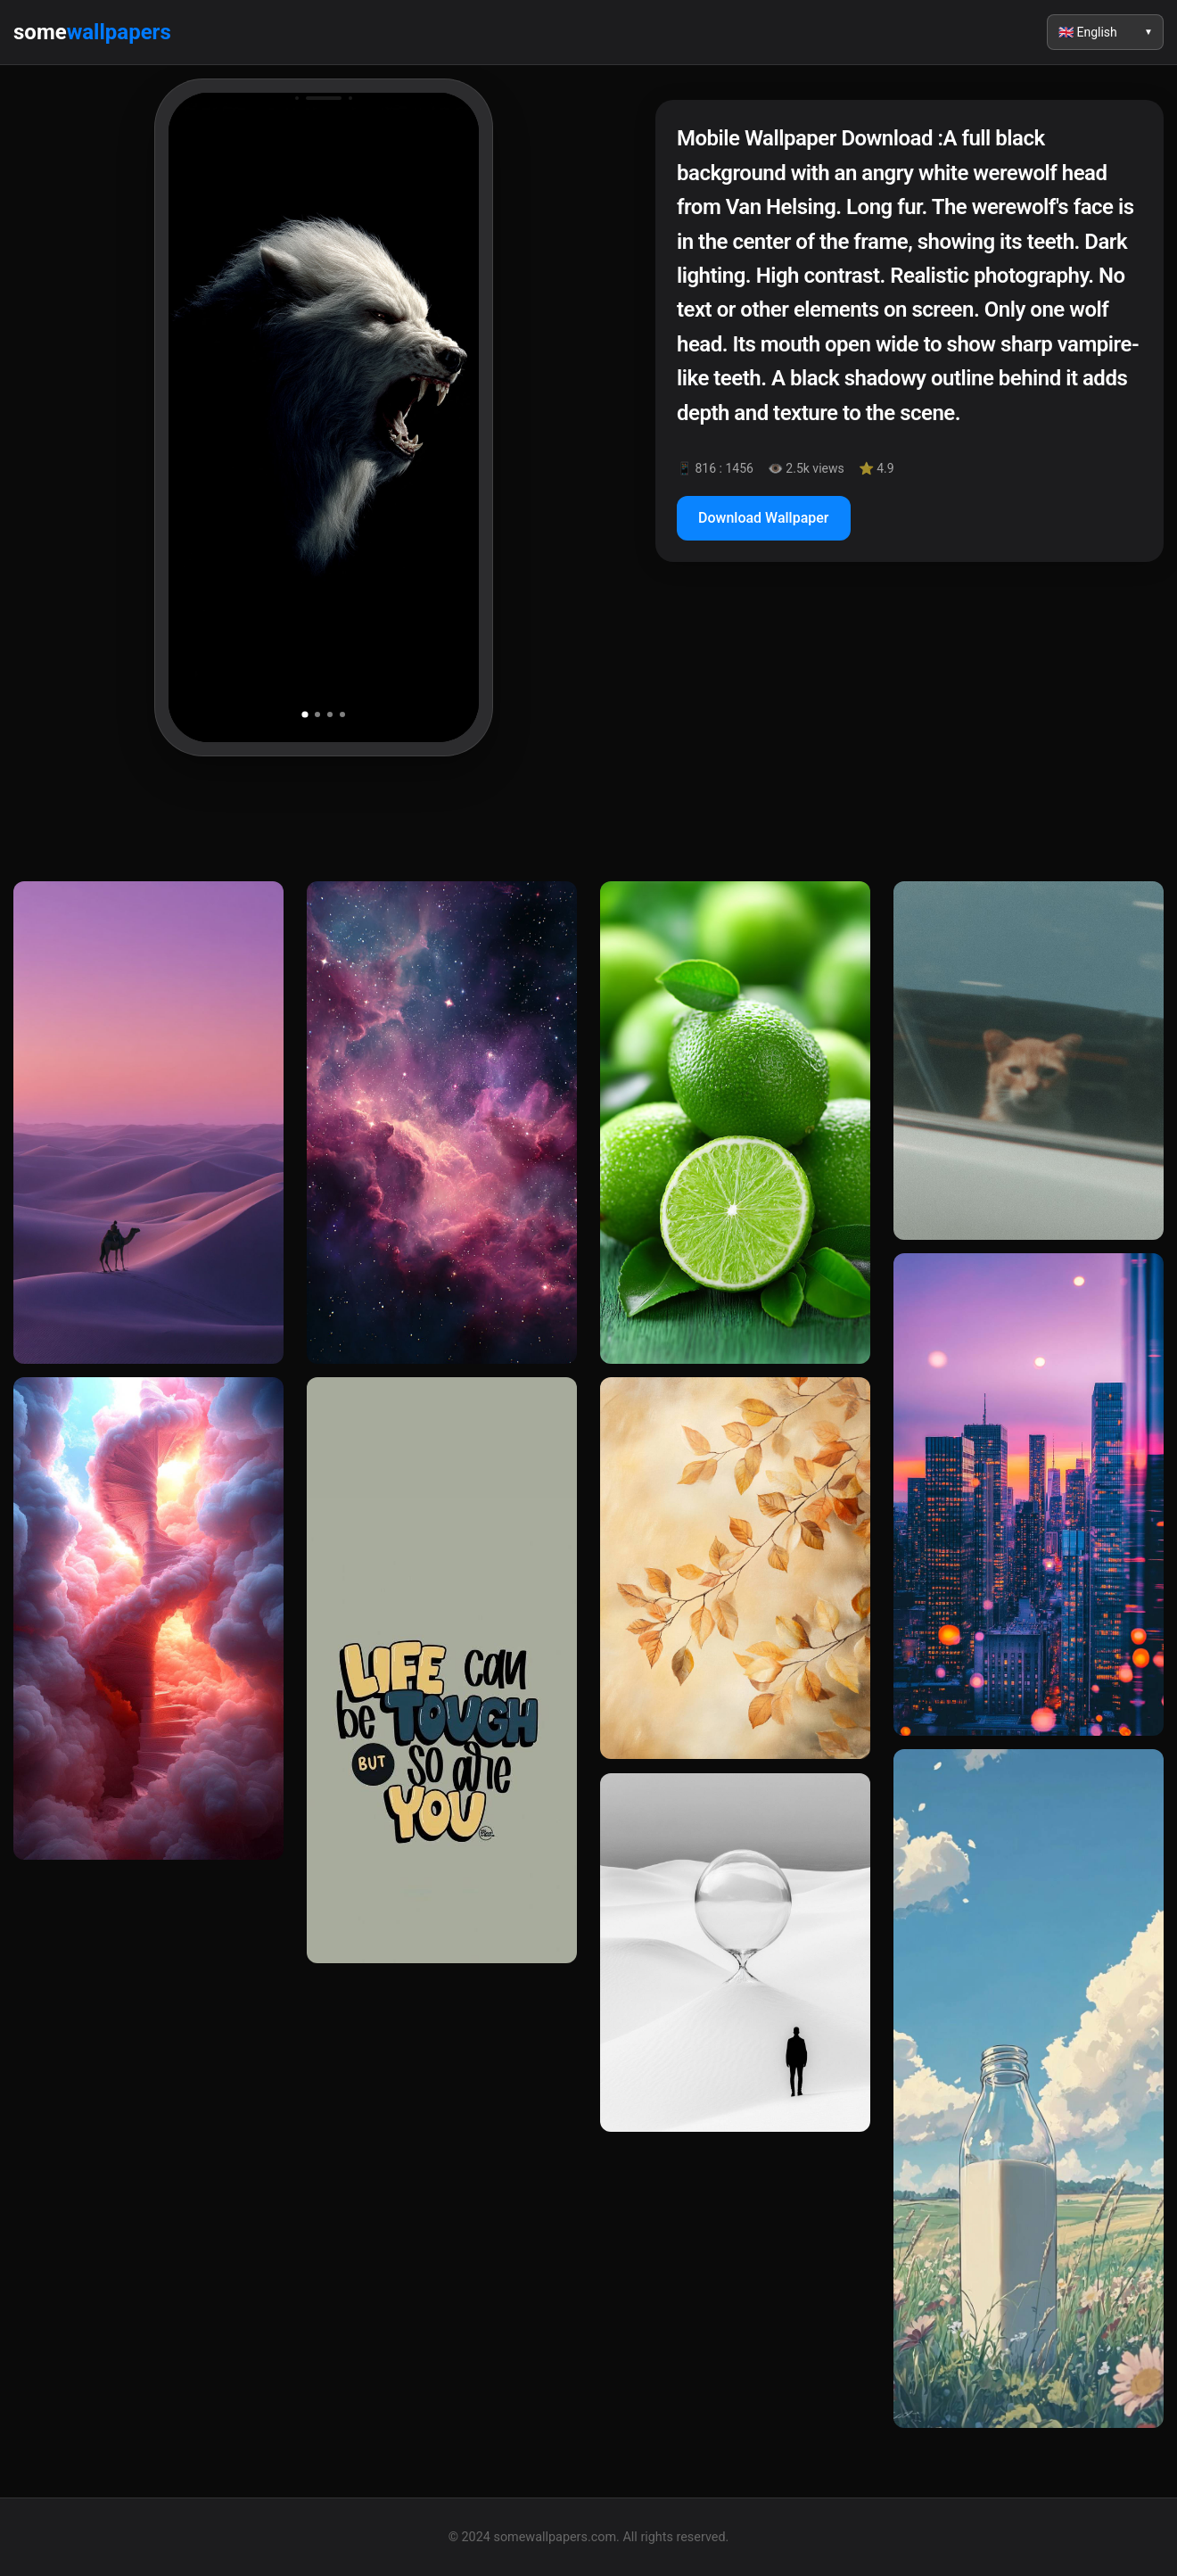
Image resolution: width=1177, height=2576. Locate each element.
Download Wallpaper (763, 517)
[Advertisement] (909, 730)
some (92, 32)
